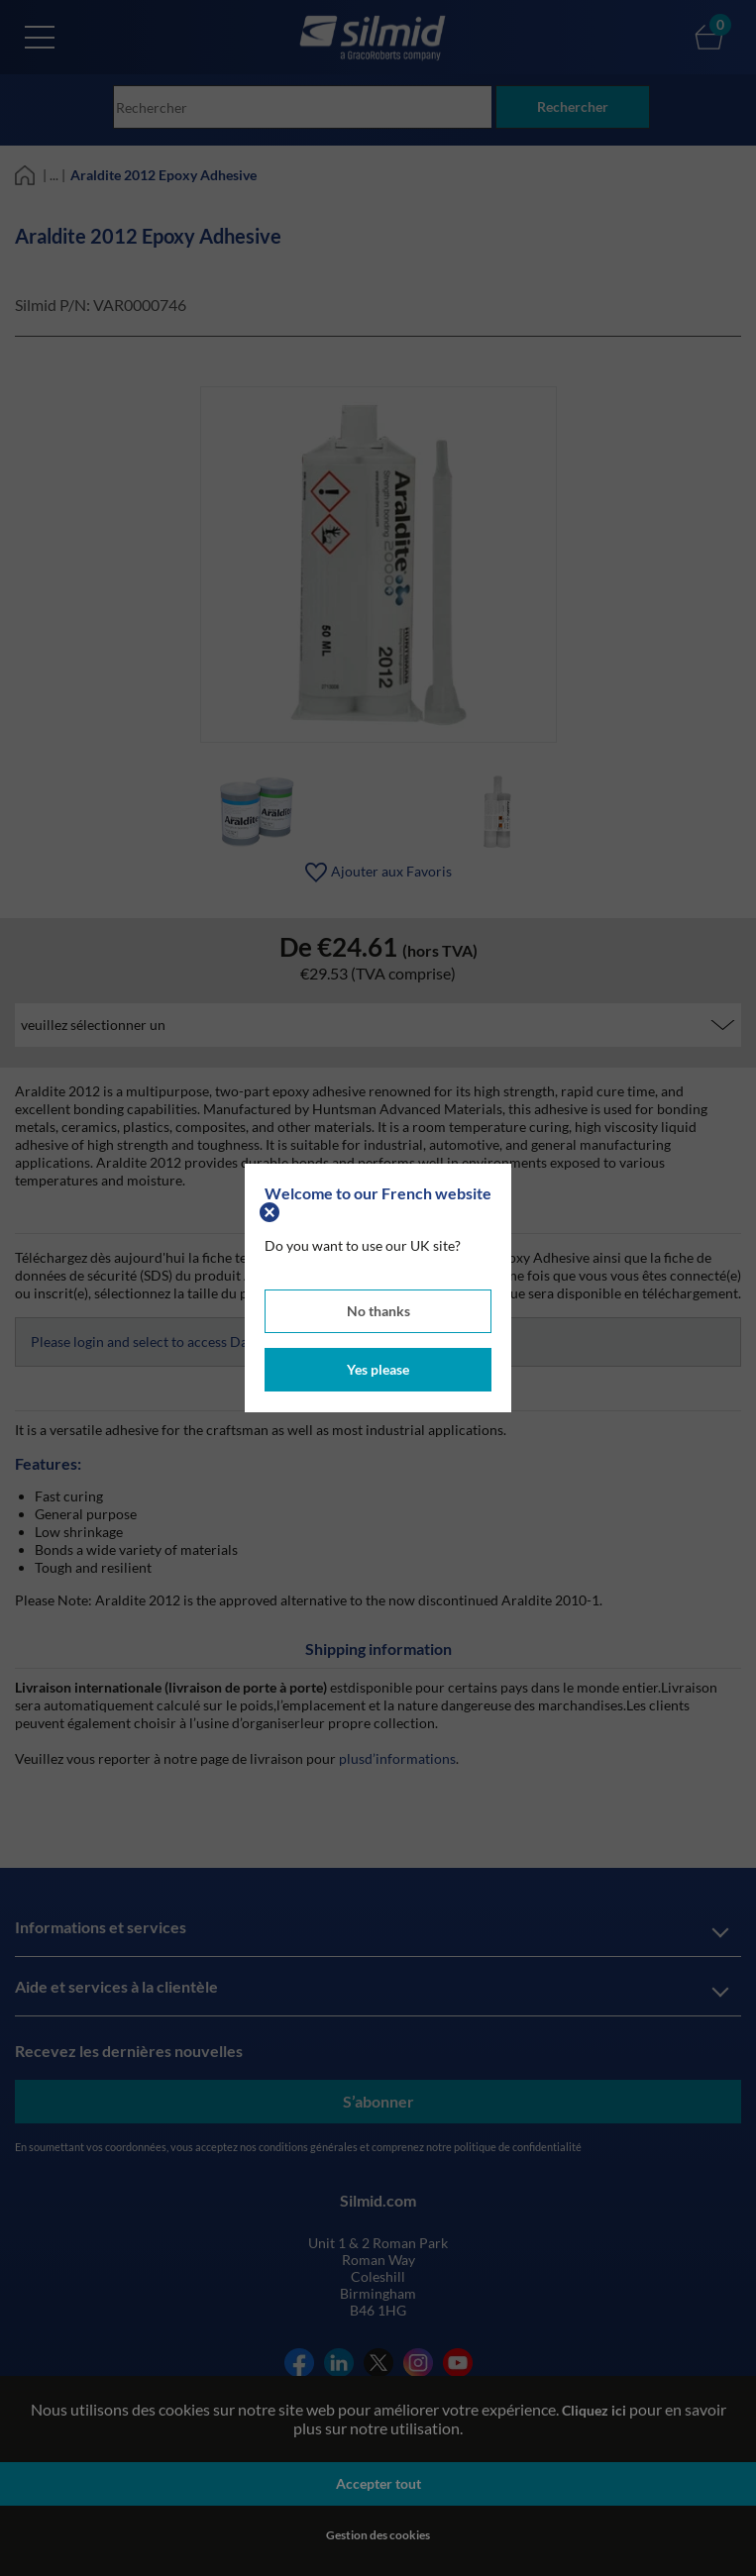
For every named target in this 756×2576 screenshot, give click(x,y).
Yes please (378, 1369)
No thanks (378, 1310)
